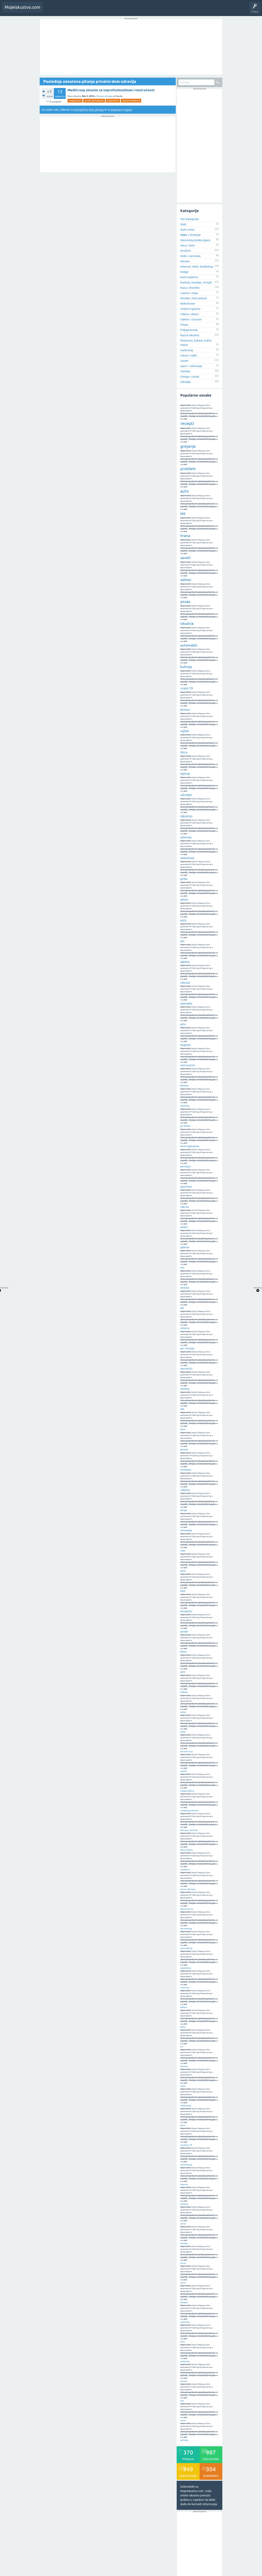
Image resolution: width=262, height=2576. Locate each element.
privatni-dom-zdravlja (94, 100)
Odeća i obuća (189, 314)
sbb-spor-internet (189, 1830)
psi (181, 2046)
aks (182, 1307)
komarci (184, 2066)
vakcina (184, 1206)
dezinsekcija (186, 1948)
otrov (183, 2282)
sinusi (183, 2263)
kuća (183, 1570)
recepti (187, 423)
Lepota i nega (189, 293)
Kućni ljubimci (189, 277)
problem (188, 469)
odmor (185, 580)
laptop (185, 773)
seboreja (185, 837)
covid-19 (186, 688)
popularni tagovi (121, 109)
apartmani (186, 1186)
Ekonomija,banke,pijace (195, 240)
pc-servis (185, 1126)
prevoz (184, 1449)
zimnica (184, 1328)
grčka (183, 878)
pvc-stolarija (187, 1348)
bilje (182, 1591)
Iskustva (62, 9)
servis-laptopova (189, 1146)
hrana (185, 535)
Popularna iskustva (79, 9)
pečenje (184, 2440)
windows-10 (186, 2145)
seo (182, 1267)
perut (183, 2223)
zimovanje (186, 1530)
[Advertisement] (131, 46)
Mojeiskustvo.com (22, 7)
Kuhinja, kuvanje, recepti (196, 282)
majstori (185, 1045)
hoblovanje (185, 2105)
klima (183, 1651)
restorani (184, 1987)
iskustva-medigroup (131, 100)
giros (182, 2125)
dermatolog (186, 1928)
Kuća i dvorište (190, 287)
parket (184, 1227)
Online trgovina (190, 308)
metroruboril (187, 1065)
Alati (183, 224)
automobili (188, 645)
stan (182, 1550)
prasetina (185, 2361)
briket (183, 1712)
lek (183, 513)
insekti (183, 1771)
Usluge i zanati (189, 376)
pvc (182, 941)
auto (184, 491)
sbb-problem (186, 1850)
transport (185, 1869)
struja (183, 1510)
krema (185, 710)
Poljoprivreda (189, 330)
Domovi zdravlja (104, 96)
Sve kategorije (189, 219)
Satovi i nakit (188, 355)
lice (182, 2400)
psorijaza (185, 1166)
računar (185, 982)
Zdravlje (185, 381)
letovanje (185, 1469)
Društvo (185, 250)
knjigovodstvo (187, 1791)
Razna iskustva (189, 335)
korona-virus (186, 1751)
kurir (183, 1429)
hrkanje (184, 2243)
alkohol (185, 961)
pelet (183, 1732)
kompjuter (186, 1611)
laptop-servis (186, 1909)
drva (182, 2341)
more (183, 2420)
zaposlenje (185, 1968)
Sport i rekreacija (191, 366)
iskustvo (186, 816)
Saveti (184, 360)
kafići (183, 2027)
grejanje (188, 446)
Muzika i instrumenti (193, 298)
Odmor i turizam (191, 319)
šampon (184, 2302)
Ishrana (185, 261)
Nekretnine (187, 303)
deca (183, 752)
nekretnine (187, 858)
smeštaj (184, 1388)
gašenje (184, 1247)
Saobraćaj (186, 350)
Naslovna (50, 9)
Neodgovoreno (101, 9)
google (184, 1631)
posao (185, 602)
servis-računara (187, 1889)
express (184, 2184)
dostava (184, 1287)
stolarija (184, 2204)
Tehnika (185, 371)
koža (183, 920)
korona (184, 1085)
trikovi (184, 1692)
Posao (184, 324)
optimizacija (186, 2164)
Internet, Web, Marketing (196, 266)
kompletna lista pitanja (89, 109)
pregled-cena (113, 100)
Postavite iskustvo (122, 9)
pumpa (183, 2381)
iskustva (186, 623)
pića (183, 1024)
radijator (185, 1489)
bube (182, 2086)
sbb (182, 1409)
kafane (183, 2007)
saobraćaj (185, 2322)
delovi (184, 899)
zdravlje (186, 795)
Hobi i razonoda (190, 256)
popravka (186, 1003)
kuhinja (186, 667)
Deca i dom (187, 245)
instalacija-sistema (189, 1810)
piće (182, 1671)
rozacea (184, 1105)
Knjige (184, 271)
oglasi (184, 731)
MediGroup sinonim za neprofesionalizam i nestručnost (111, 90)
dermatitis (186, 1368)
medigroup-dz (75, 100)
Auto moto (187, 229)
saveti (185, 557)
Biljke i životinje (190, 234)
